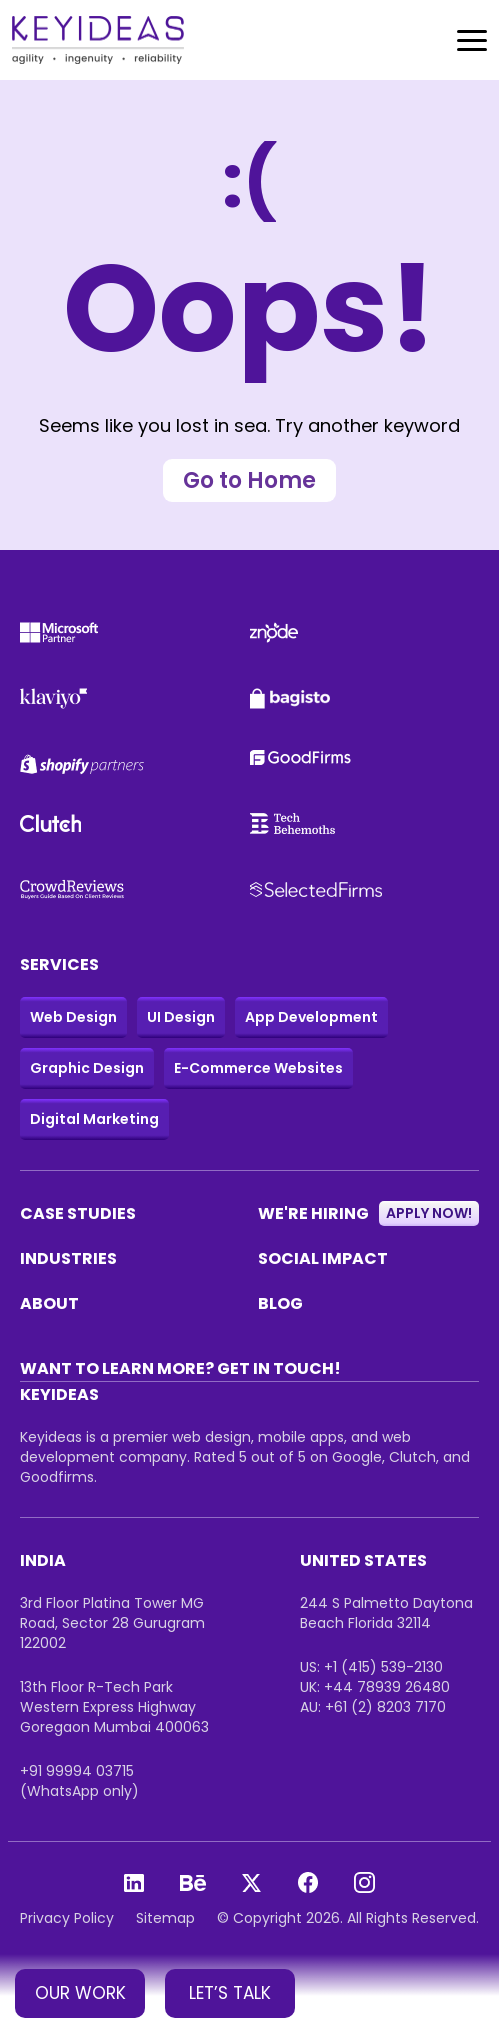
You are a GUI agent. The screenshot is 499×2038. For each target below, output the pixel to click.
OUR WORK (80, 1993)
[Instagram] (364, 1882)
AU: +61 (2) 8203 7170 (373, 1707)
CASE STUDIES (78, 1213)
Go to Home (249, 480)
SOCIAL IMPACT (323, 1258)
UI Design (181, 1017)
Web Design (73, 1017)
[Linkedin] (134, 1883)
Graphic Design (87, 1068)
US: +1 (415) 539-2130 (371, 1667)
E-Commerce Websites (258, 1068)
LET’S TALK (230, 1993)
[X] (251, 1883)
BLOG (280, 1303)
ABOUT (49, 1303)
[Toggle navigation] (472, 40)
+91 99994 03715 (77, 1771)
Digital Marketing (94, 1119)
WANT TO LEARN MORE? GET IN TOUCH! (180, 1368)
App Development (311, 1017)
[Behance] (193, 1883)
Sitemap (165, 1918)
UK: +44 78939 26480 (375, 1687)
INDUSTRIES (68, 1258)
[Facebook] (308, 1882)
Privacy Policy (67, 1918)
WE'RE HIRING (368, 1213)
